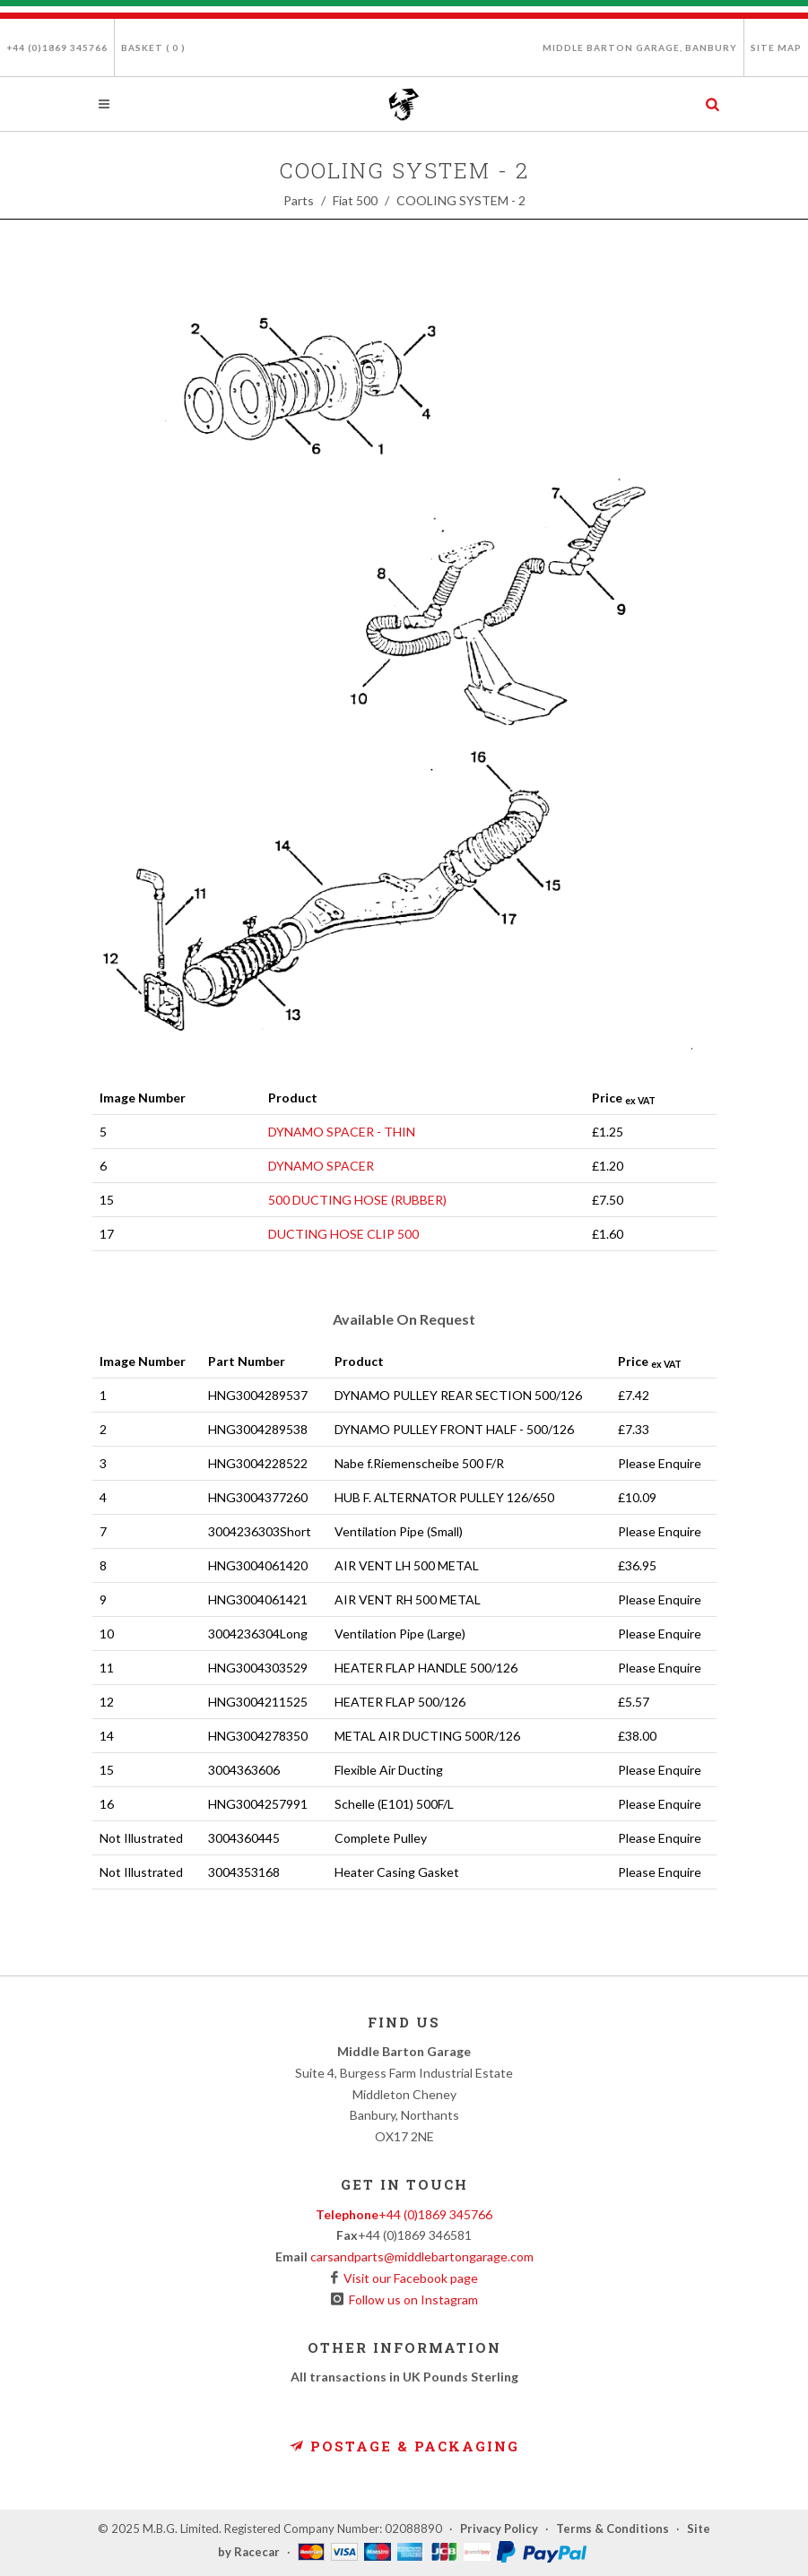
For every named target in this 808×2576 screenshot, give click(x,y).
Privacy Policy (499, 2528)
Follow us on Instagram (410, 2299)
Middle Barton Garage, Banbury (640, 47)
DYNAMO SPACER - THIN (341, 1131)
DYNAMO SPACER (321, 1165)
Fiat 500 (355, 200)
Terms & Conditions (612, 2528)
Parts (298, 200)
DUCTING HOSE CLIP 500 (343, 1233)
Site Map (776, 47)
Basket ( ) (153, 47)
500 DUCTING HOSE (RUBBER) (357, 1199)
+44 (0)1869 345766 (57, 47)
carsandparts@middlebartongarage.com (422, 2256)
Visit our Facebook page (408, 2278)
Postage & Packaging (404, 2446)
